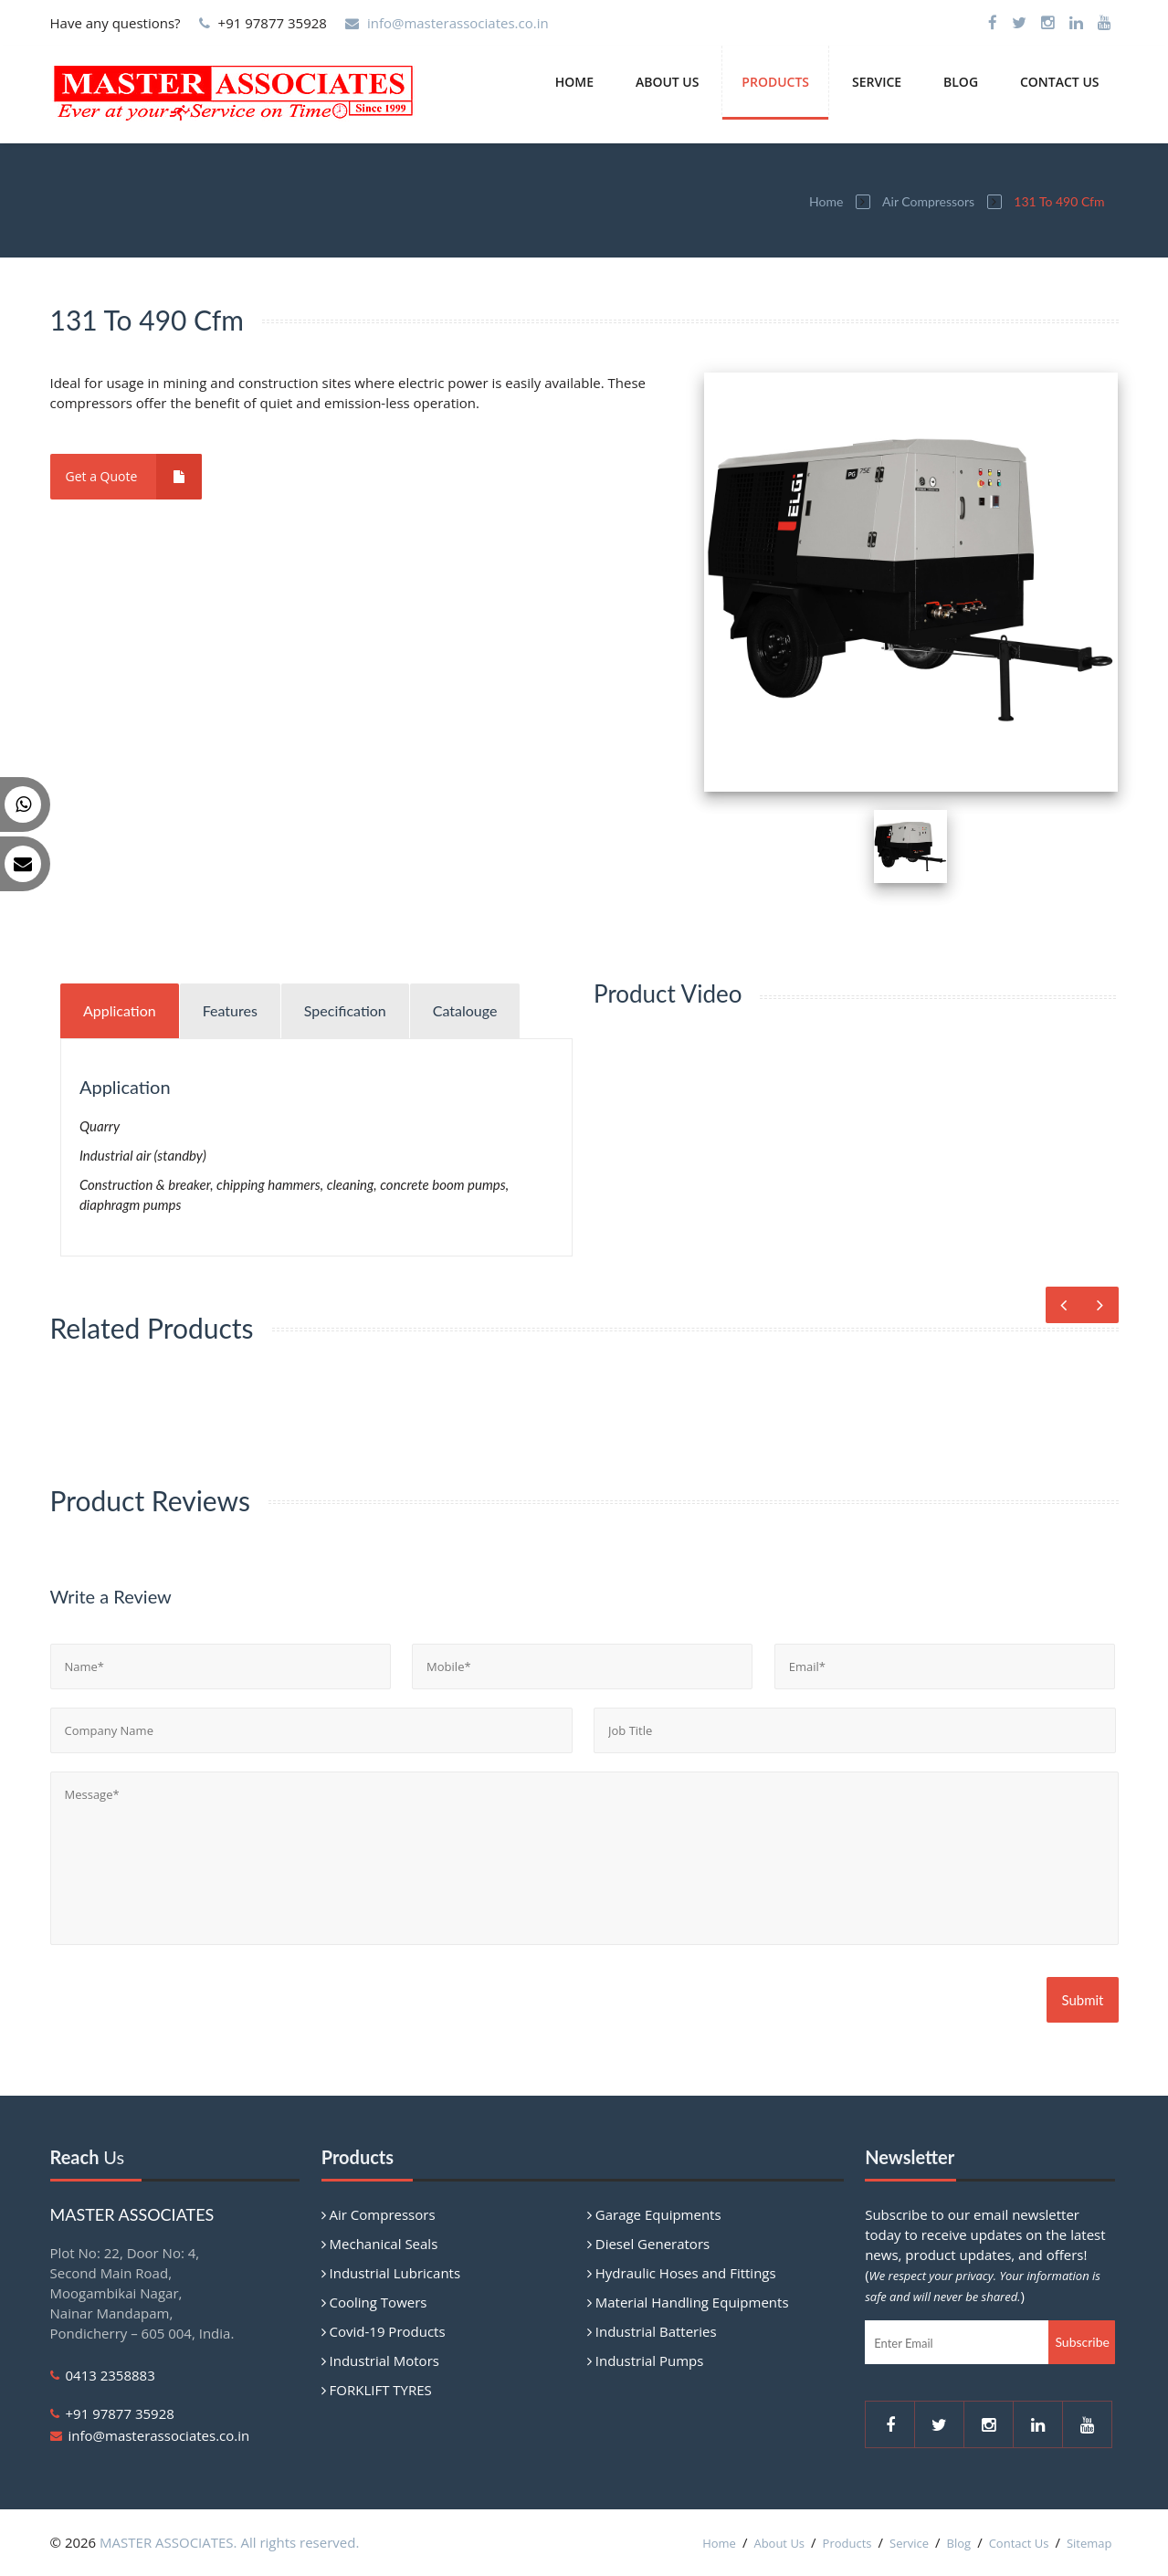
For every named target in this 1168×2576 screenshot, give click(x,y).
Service (876, 81)
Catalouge (465, 1010)
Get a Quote (134, 476)
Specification (345, 1010)
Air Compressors (928, 201)
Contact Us (1060, 81)
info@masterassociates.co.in (458, 23)
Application (119, 1010)
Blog (960, 81)
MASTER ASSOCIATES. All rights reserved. (229, 2542)
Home (574, 81)
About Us (668, 81)
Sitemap (1089, 2543)
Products (775, 81)
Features (230, 1010)
